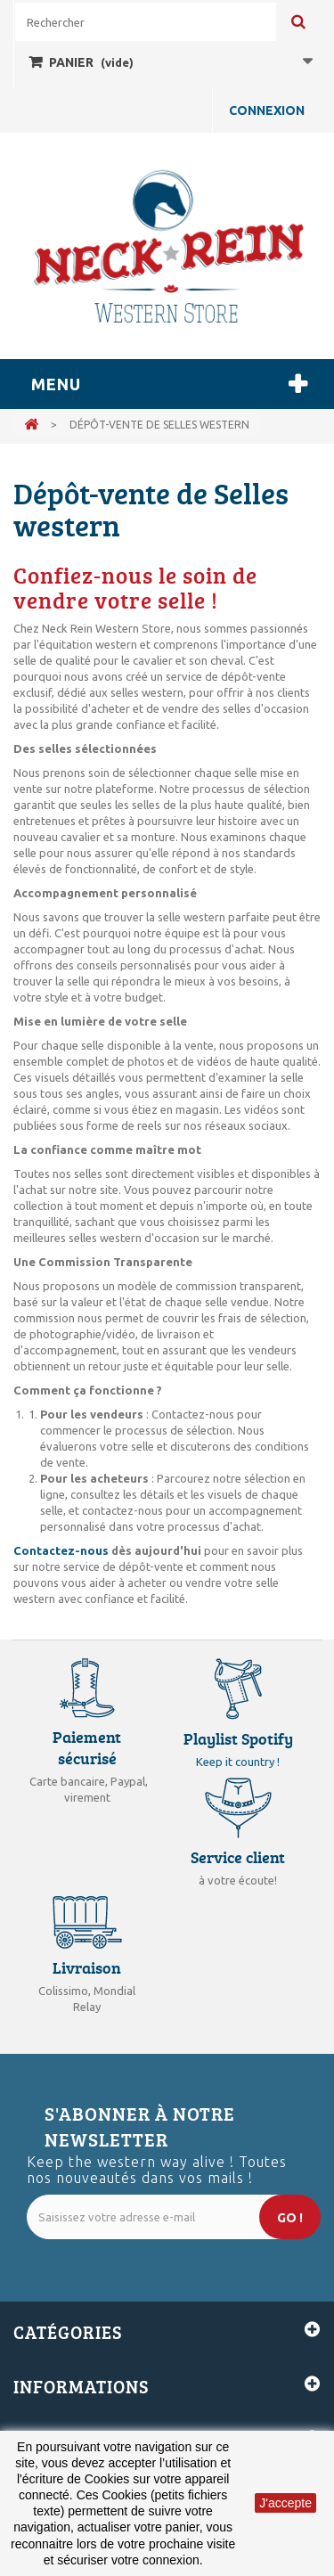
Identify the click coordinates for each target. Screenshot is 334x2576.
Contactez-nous (62, 1550)
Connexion (267, 110)
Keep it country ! (238, 1761)
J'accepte (285, 2503)
